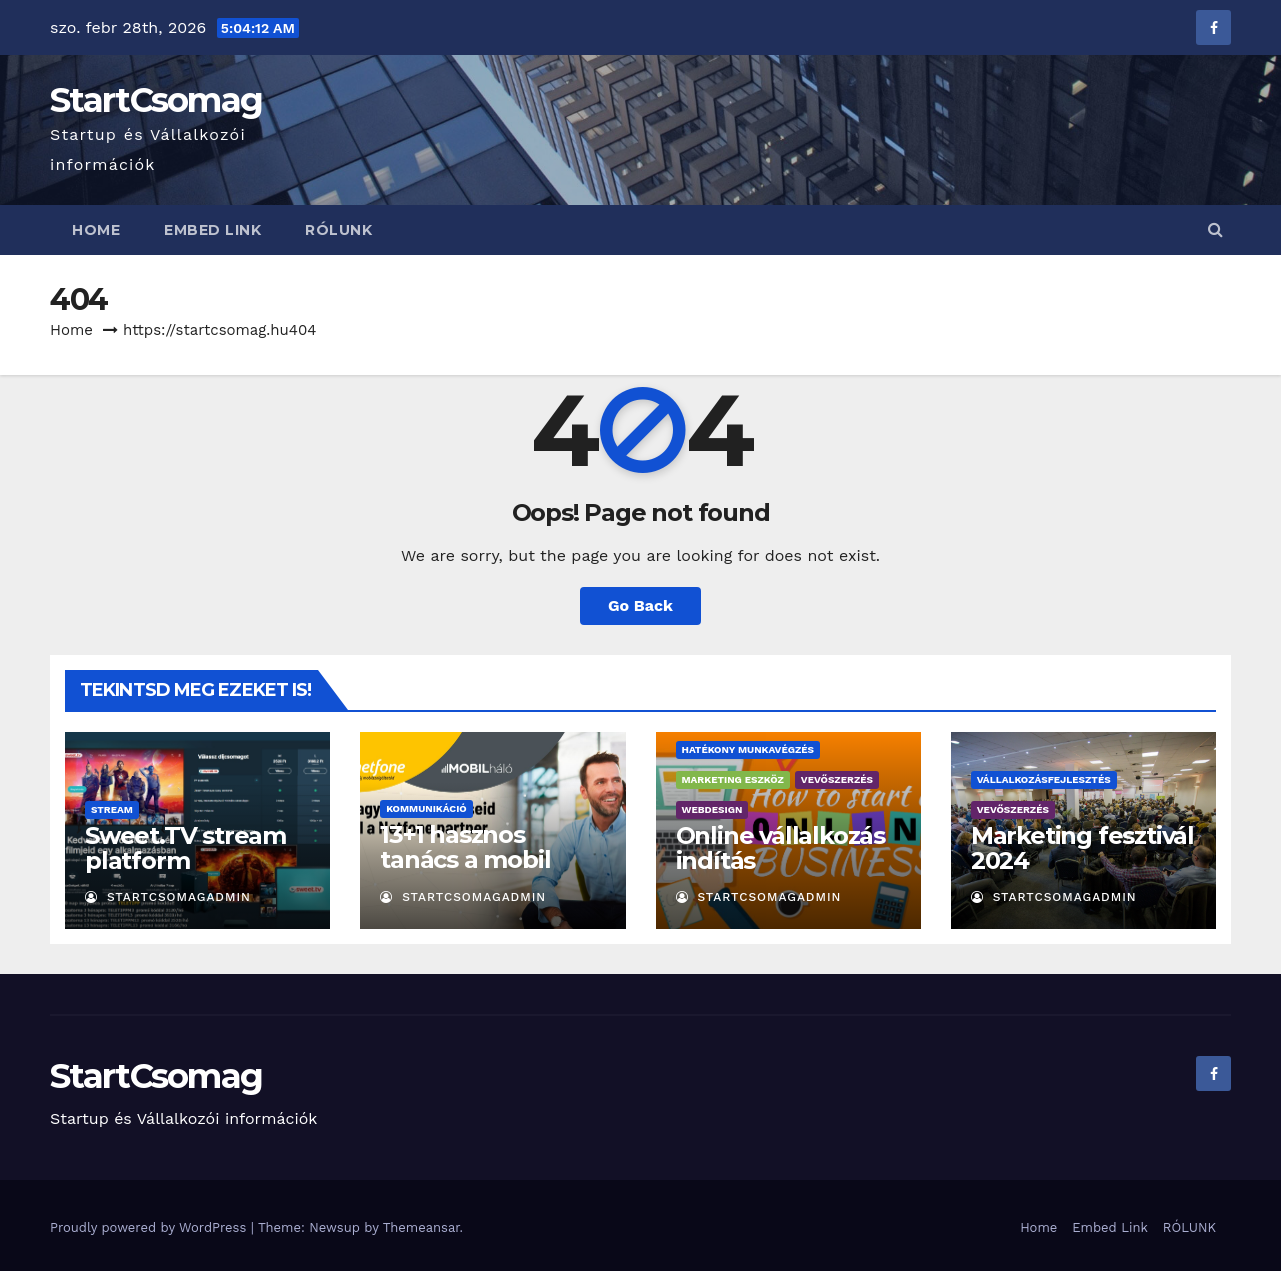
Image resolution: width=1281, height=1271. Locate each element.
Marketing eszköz (733, 779)
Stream (112, 809)
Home (96, 230)
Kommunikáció (426, 808)
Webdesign (712, 809)
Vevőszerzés (837, 779)
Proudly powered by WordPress (150, 1227)
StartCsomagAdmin (168, 897)
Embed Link (212, 230)
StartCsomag (156, 100)
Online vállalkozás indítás (780, 848)
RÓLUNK (338, 230)
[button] (1215, 229)
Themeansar (421, 1227)
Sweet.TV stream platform (185, 848)
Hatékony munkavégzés (748, 749)
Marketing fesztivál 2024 (1082, 848)
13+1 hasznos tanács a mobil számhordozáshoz (486, 859)
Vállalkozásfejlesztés (1044, 779)
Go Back (640, 605)
